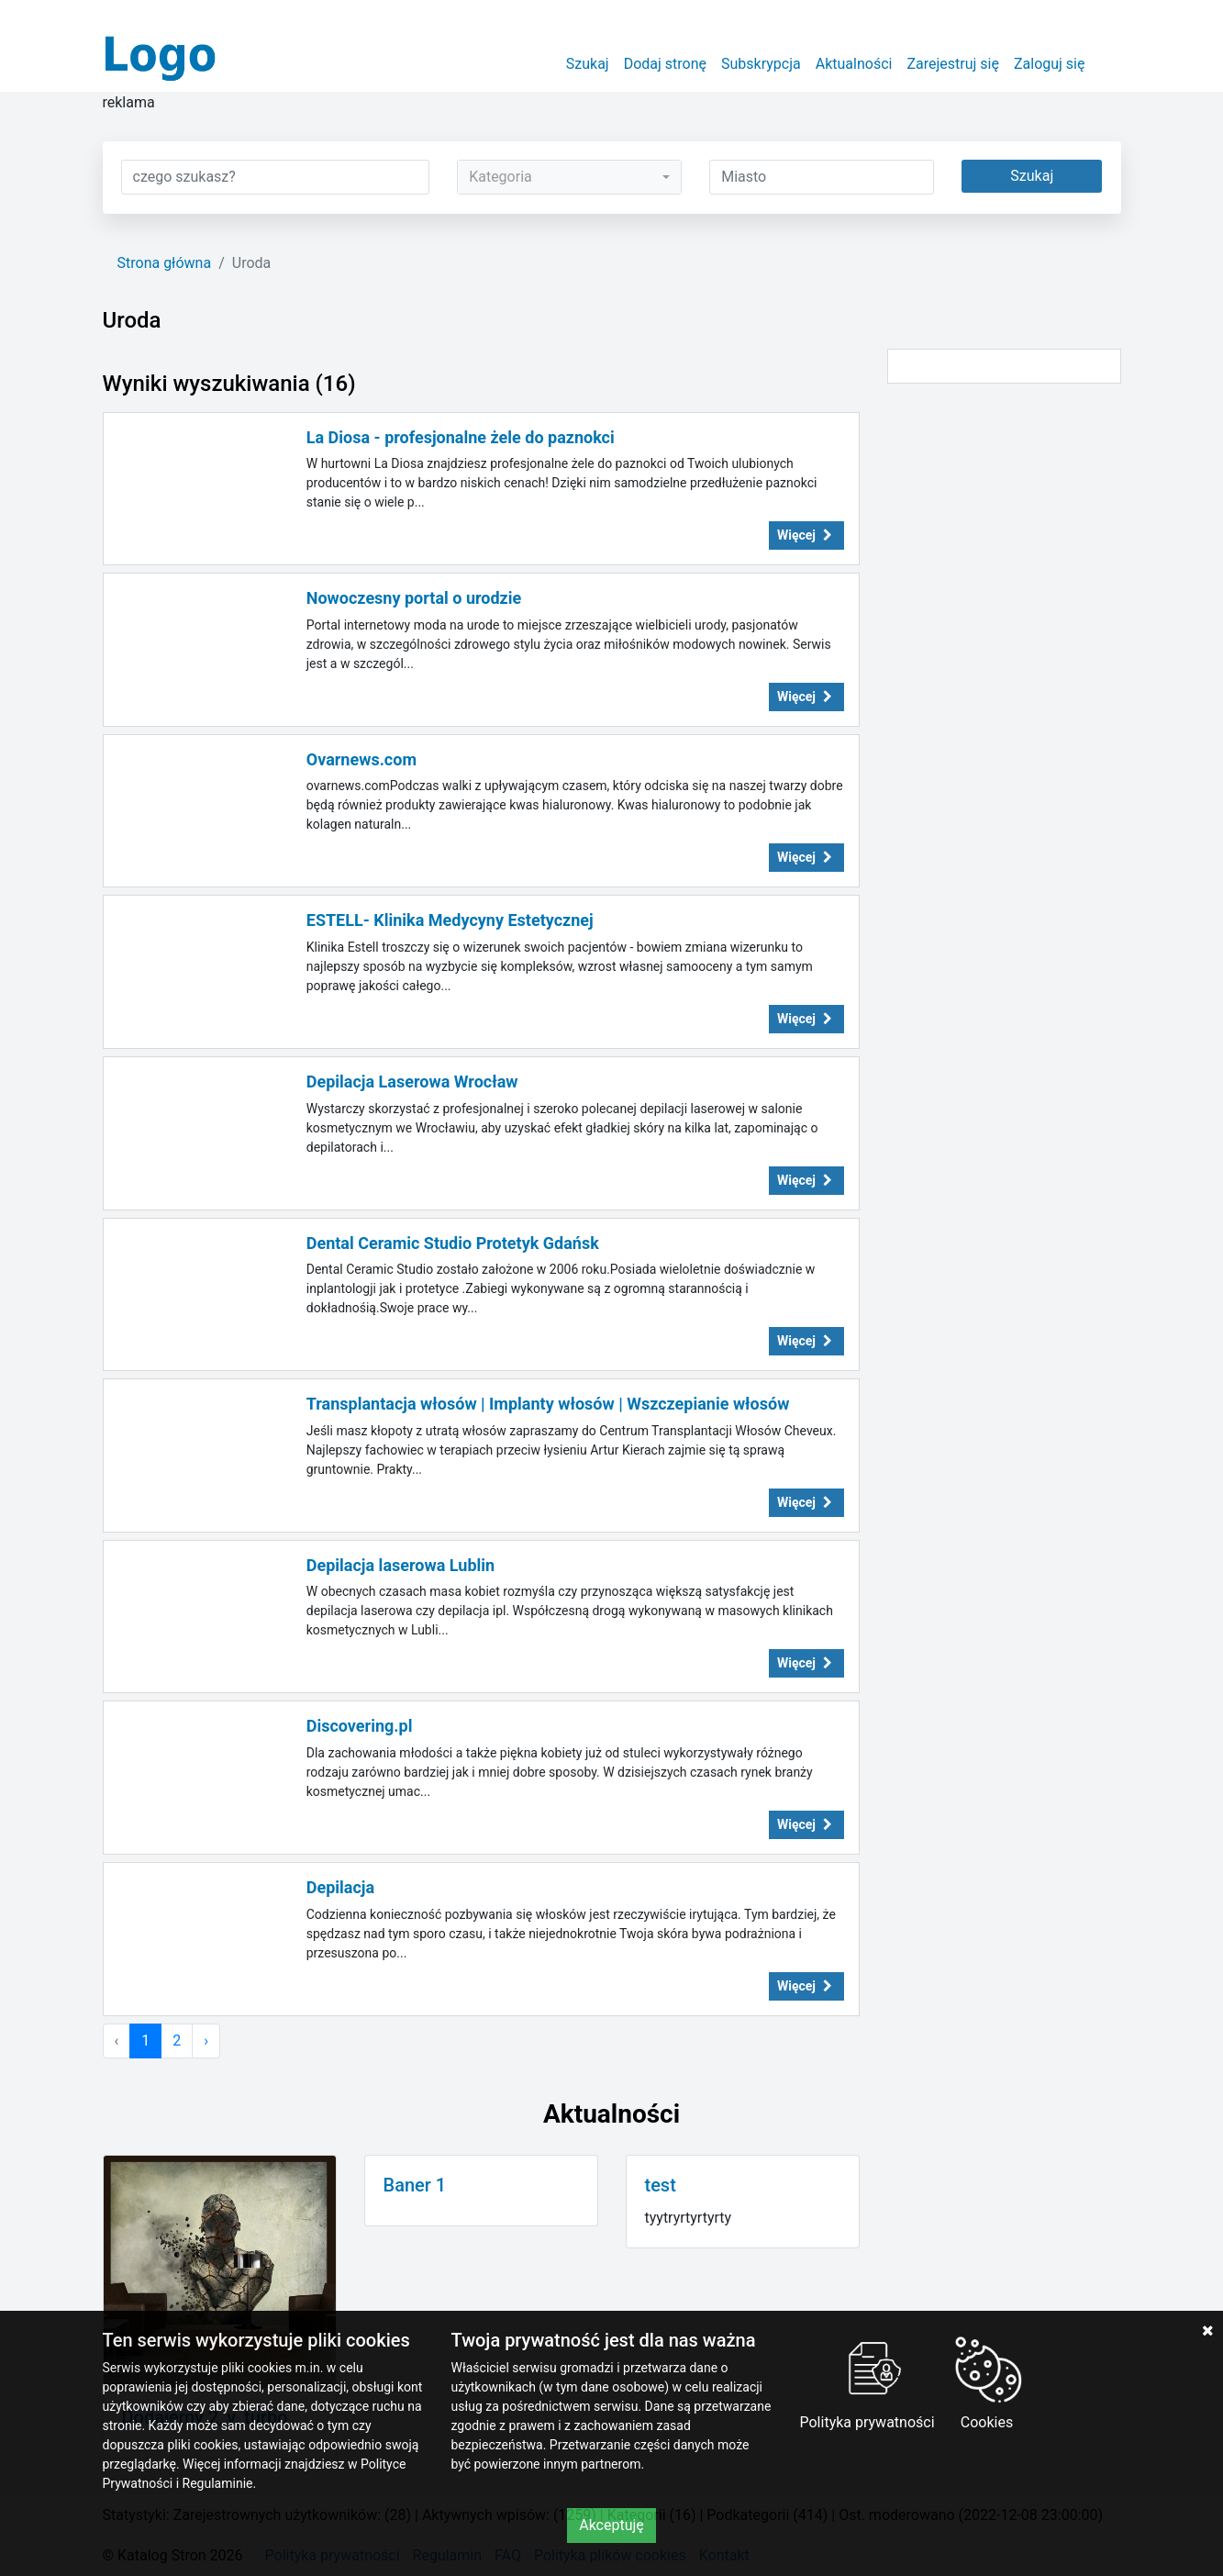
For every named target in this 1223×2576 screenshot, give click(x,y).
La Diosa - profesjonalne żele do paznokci (460, 437)
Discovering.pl (359, 1725)
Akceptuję (611, 2525)
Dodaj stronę (665, 63)
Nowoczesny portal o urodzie (413, 598)
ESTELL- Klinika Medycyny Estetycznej (450, 920)
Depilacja (340, 1887)
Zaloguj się (1049, 63)
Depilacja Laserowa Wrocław (412, 1081)
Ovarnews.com (361, 759)
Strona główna (164, 263)
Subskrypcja (761, 63)
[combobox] (569, 177)
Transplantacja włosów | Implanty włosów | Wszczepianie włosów (548, 1403)
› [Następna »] (206, 2040)
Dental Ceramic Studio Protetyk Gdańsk (452, 1243)
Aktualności (854, 63)
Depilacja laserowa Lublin (400, 1565)
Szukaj (587, 63)
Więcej (806, 535)
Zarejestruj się (952, 63)
